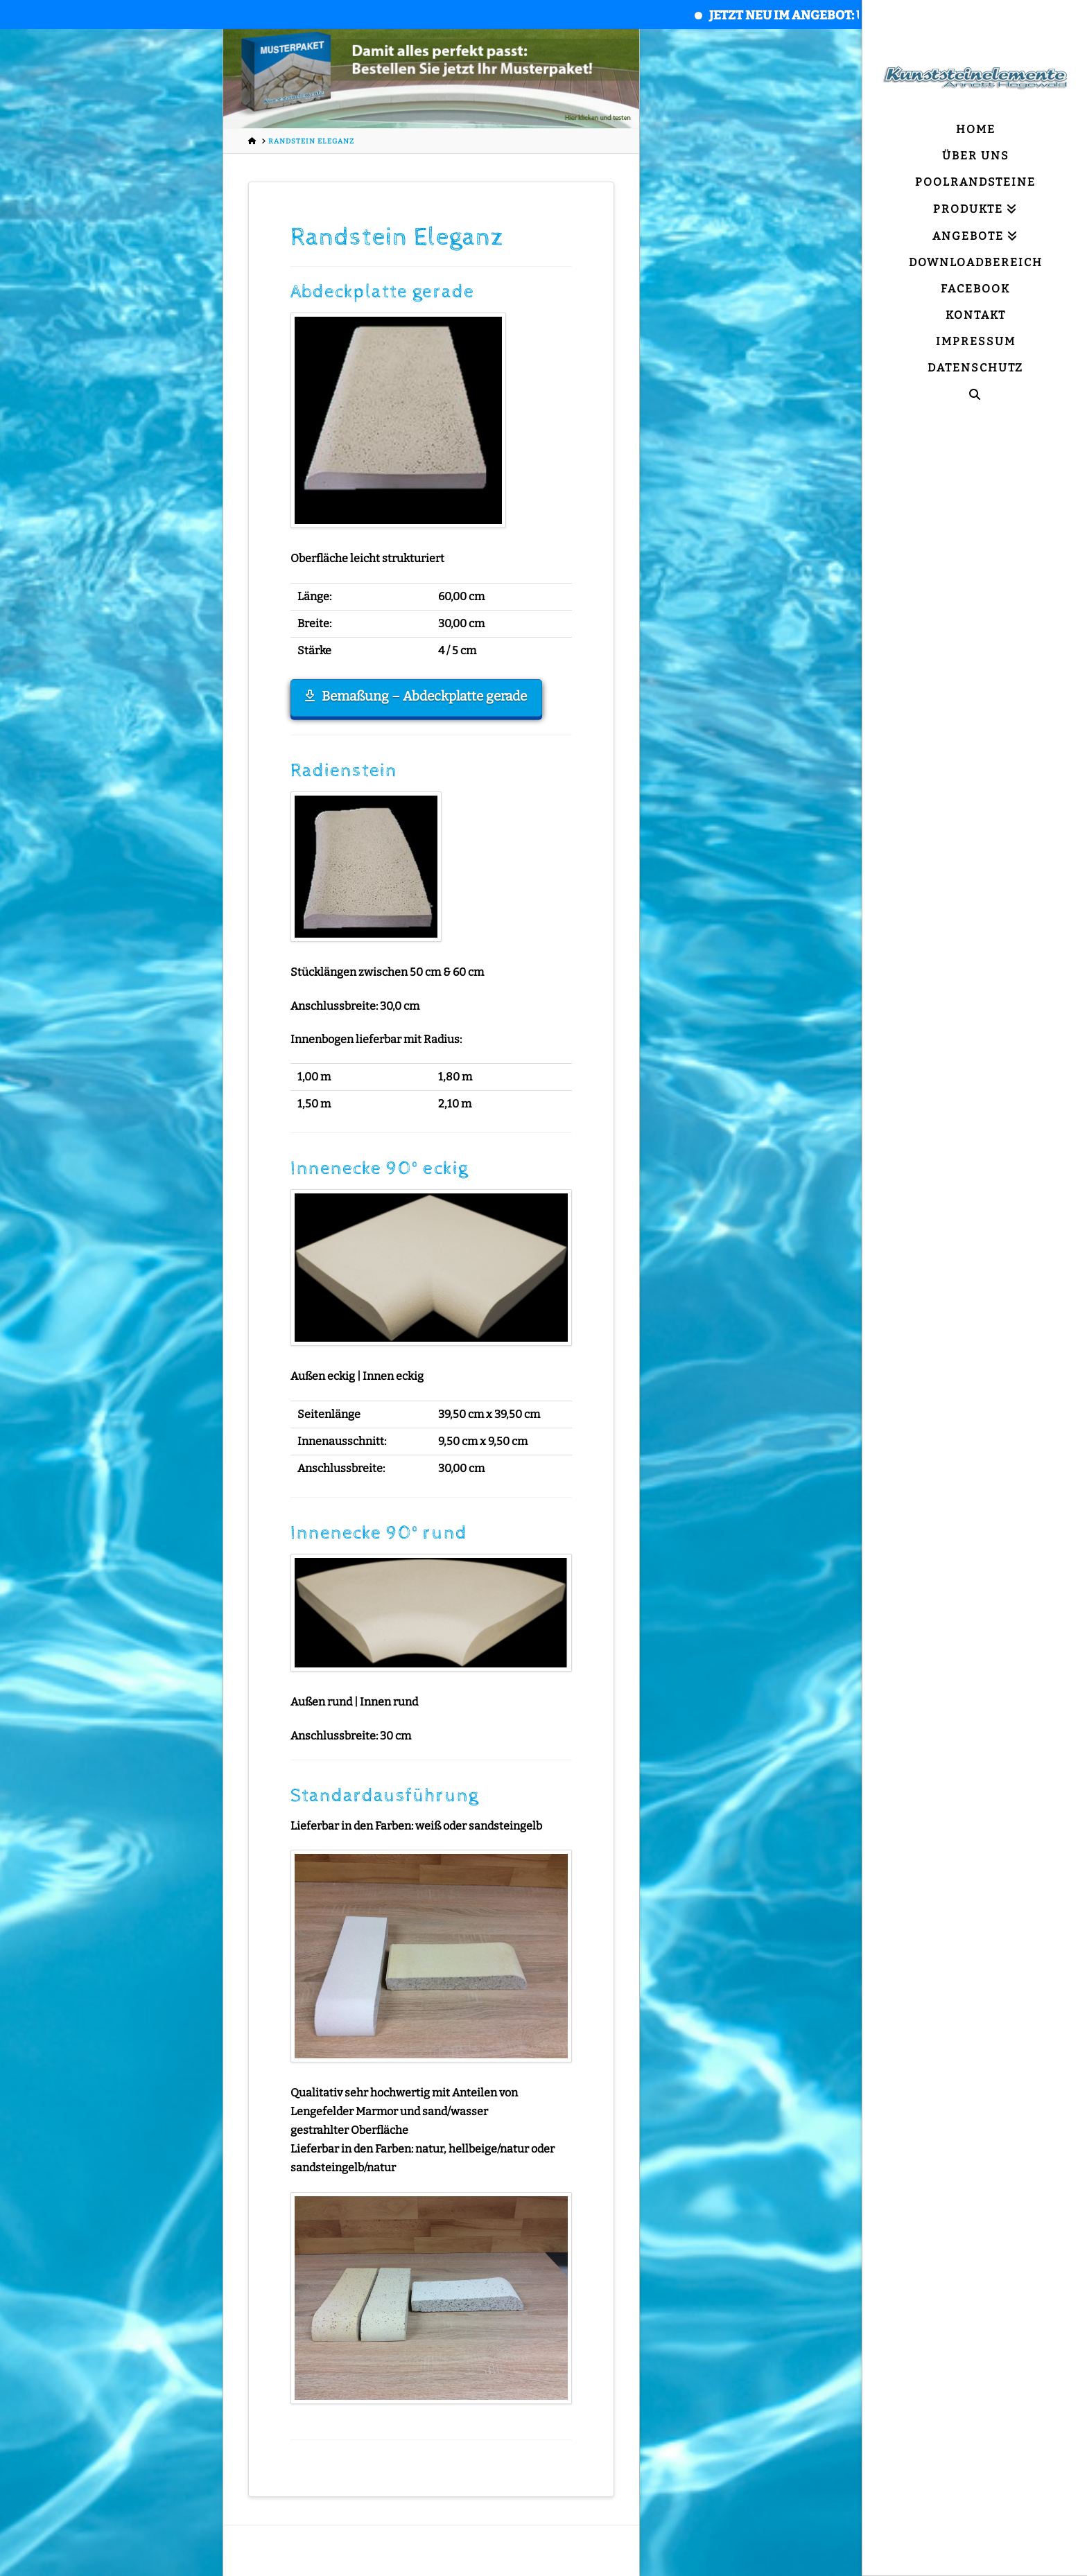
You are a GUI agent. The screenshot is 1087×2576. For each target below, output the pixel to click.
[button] (30, 2545)
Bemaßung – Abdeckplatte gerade (416, 696)
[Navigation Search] (974, 394)
